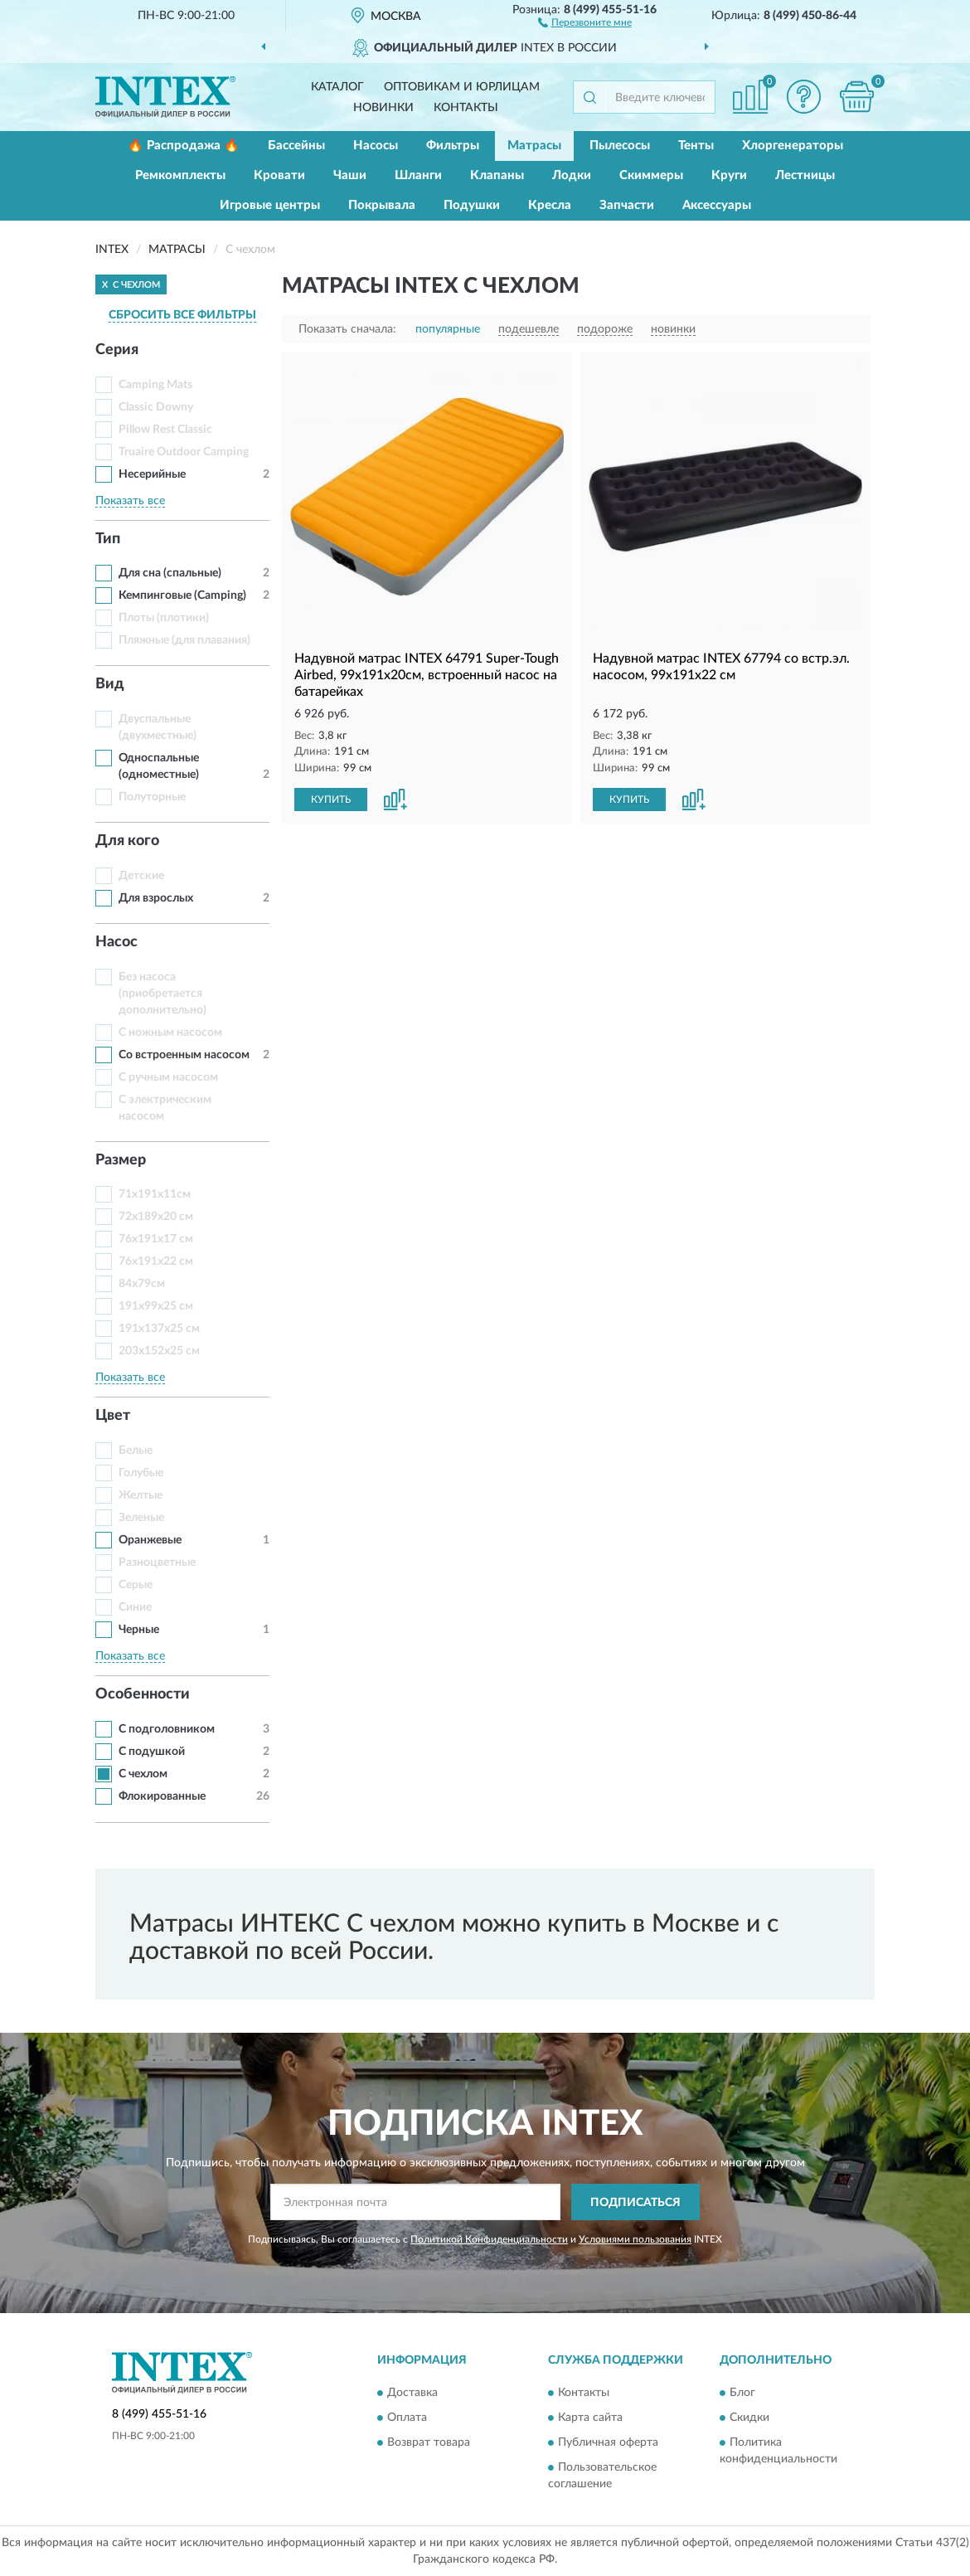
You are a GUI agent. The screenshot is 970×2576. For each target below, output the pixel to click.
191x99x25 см (156, 1306)
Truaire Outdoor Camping (184, 452)
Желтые (140, 1495)
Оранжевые (150, 1540)
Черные (139, 1630)
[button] (585, 22)
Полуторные (152, 797)
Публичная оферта (608, 2442)
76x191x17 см (156, 1239)
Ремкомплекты (180, 175)
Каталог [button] (337, 87)
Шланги (418, 175)
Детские (141, 876)
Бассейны (296, 145)
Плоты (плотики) (164, 618)
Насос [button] (116, 942)
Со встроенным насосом (184, 1055)
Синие (135, 1607)
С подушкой (152, 1751)
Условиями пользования (635, 2239)
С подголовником (167, 1729)
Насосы (375, 145)
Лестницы (805, 175)
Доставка (412, 2393)
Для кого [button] (127, 841)
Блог (742, 2393)
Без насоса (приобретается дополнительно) (162, 993)
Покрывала (381, 205)
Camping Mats (155, 385)
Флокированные (162, 1796)
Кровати (279, 175)
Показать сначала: (347, 329)
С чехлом (143, 1774)
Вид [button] (109, 684)
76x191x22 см (156, 1261)
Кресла (549, 205)
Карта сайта (590, 2417)
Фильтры (452, 145)
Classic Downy (156, 407)
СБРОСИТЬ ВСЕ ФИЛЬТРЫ (182, 315)
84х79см (142, 1284)
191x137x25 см (159, 1328)
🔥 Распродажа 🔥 (184, 145)
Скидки (749, 2417)
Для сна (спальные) (170, 573)
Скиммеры (651, 175)
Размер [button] (120, 1160)
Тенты (696, 145)
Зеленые (141, 1518)
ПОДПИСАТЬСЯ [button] (635, 2203)
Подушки (472, 205)
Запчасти (626, 205)
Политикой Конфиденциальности (489, 2239)
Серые (136, 1585)
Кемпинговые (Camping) (182, 595)
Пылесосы (619, 145)
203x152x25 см (159, 1351)
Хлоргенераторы (792, 145)
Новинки (383, 108)
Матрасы (534, 145)
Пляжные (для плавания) (184, 640)
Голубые (141, 1473)
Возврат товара (428, 2442)
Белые (136, 1450)
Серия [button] (116, 350)
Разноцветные (157, 1562)
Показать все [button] (130, 501)
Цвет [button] (112, 1415)
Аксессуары (716, 205)
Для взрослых (156, 898)
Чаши (349, 175)
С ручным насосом (168, 1077)
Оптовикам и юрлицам (462, 87)
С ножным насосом (170, 1032)
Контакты (466, 108)
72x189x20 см (156, 1216)
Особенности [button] (142, 1694)
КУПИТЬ (331, 799)
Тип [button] (107, 539)
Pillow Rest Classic (165, 429)
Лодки (571, 175)
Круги (729, 175)
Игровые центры (270, 205)
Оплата (407, 2417)
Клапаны (497, 175)
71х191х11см (155, 1194)
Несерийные (152, 474)
